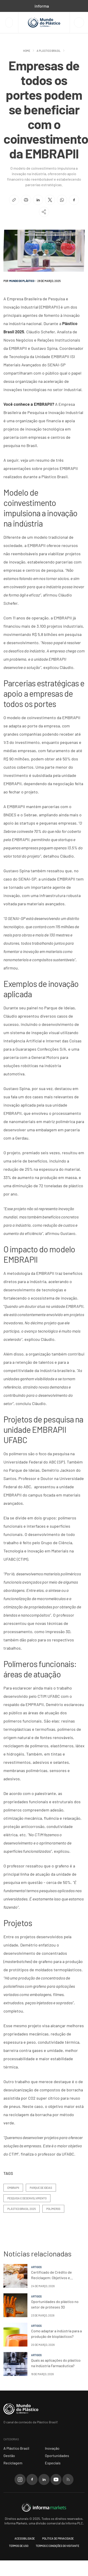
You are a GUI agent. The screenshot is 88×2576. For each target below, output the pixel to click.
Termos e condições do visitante (57, 2545)
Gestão (9, 2455)
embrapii (13, 2187)
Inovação (52, 2448)
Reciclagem (12, 2463)
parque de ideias (41, 2187)
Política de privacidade (58, 2538)
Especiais (53, 2463)
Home (26, 50)
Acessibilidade (25, 2538)
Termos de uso (18, 2545)
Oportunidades (57, 2455)
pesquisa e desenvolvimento (27, 2198)
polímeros (53, 2208)
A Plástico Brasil (49, 50)
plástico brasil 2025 (21, 2208)
